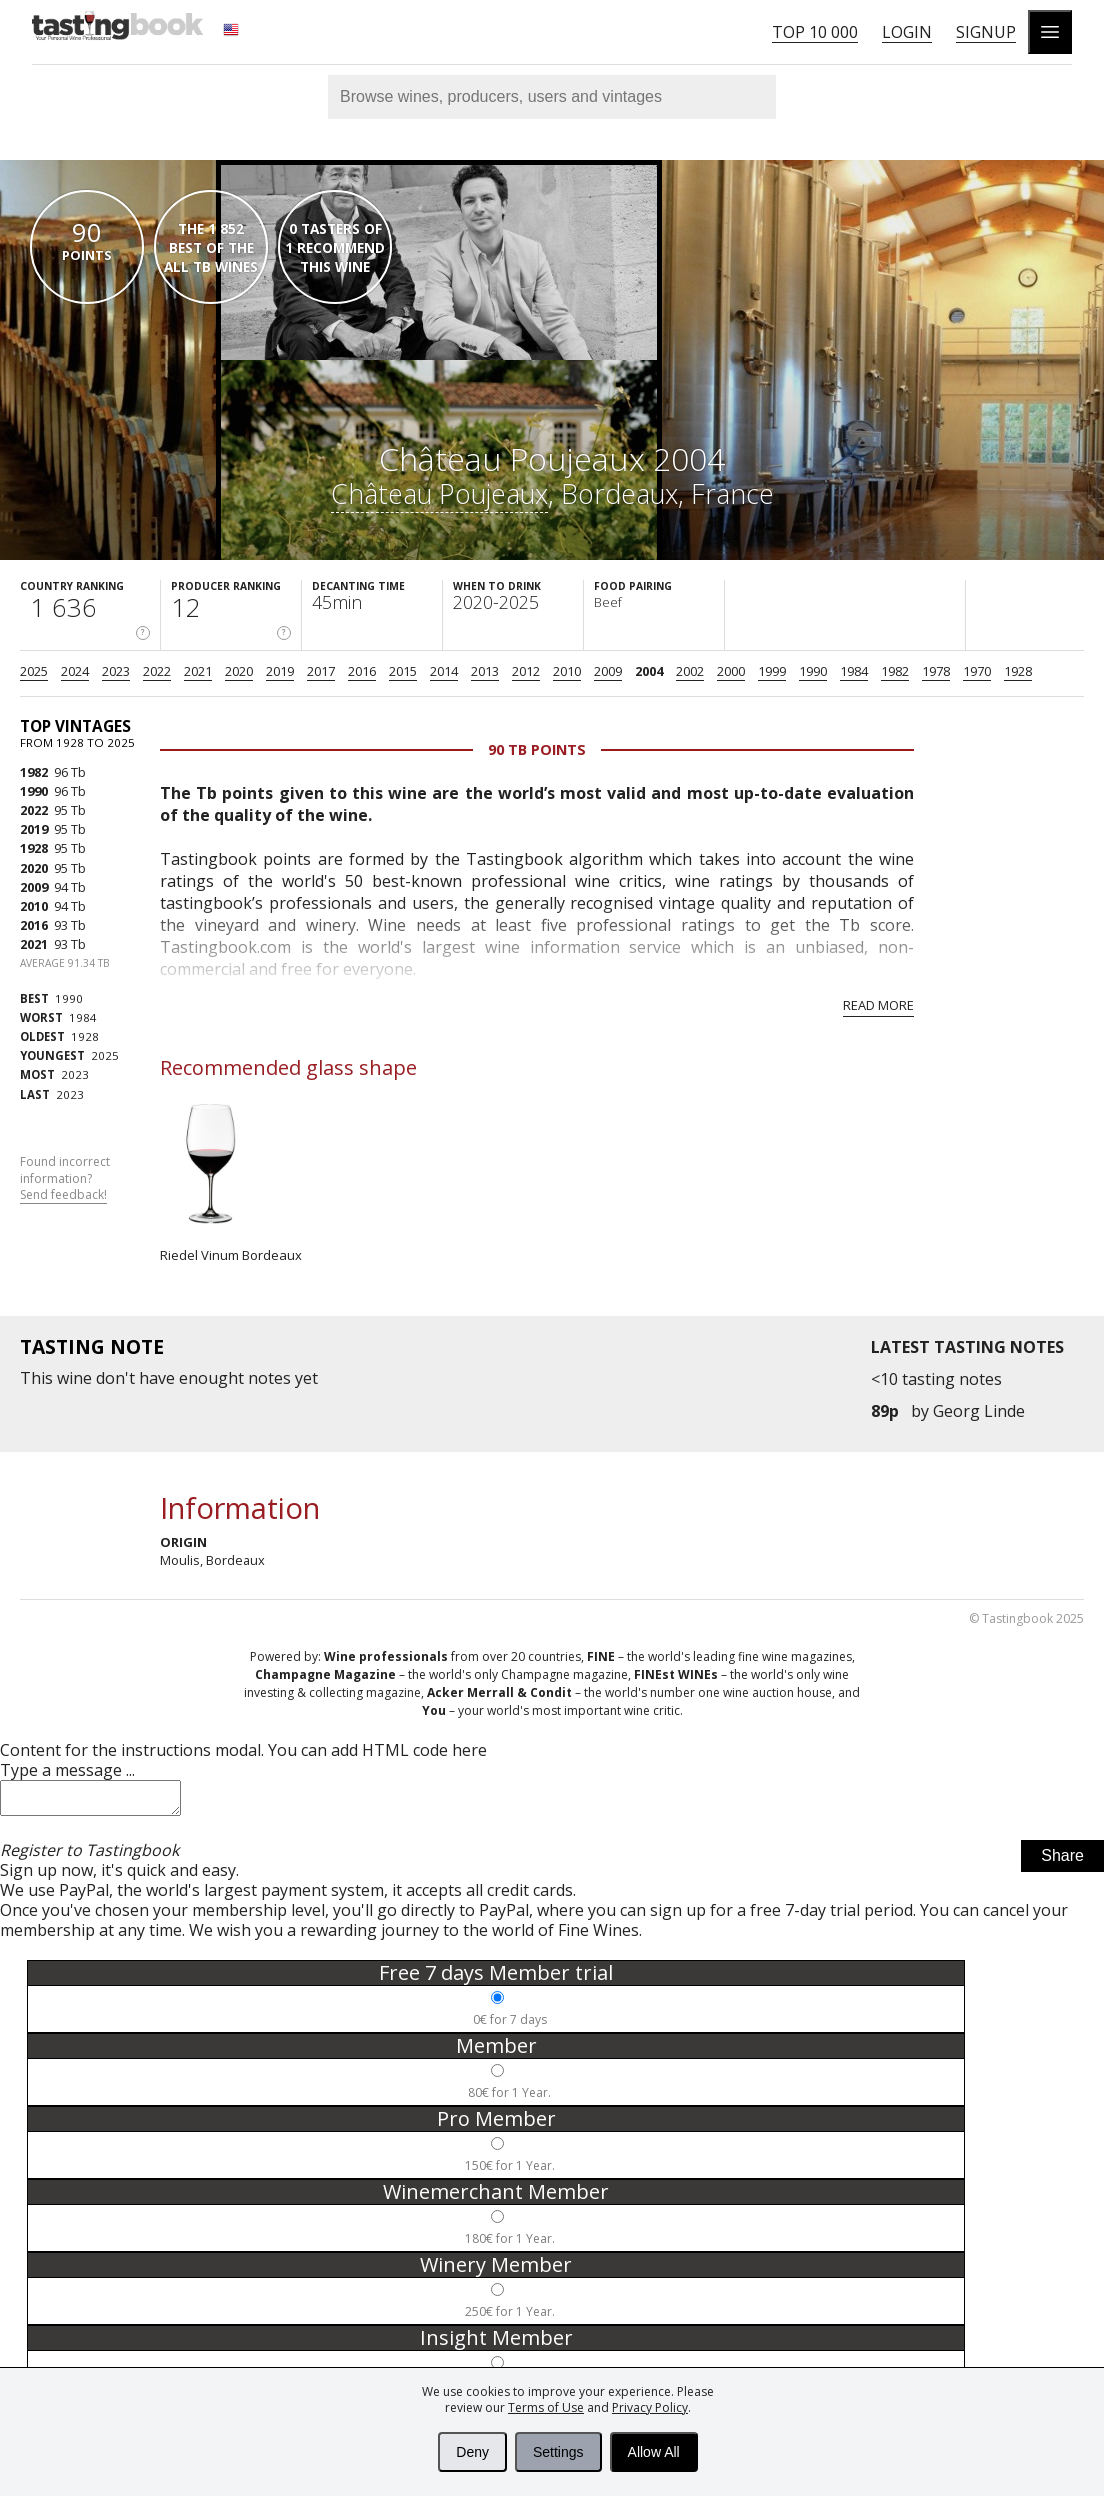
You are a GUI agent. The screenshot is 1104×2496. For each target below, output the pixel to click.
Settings (558, 2452)
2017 (321, 671)
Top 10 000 (815, 32)
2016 (362, 671)
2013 (485, 671)
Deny (472, 2452)
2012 (526, 671)
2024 (75, 671)
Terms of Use (546, 2407)
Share (1062, 1861)
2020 (239, 671)
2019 (280, 671)
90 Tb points (537, 749)
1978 (936, 671)
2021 (198, 671)
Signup (986, 32)
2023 (116, 671)
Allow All (654, 2452)
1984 (854, 671)
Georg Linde (979, 1411)
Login (907, 32)
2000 (731, 671)
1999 (772, 671)
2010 (567, 671)
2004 (649, 671)
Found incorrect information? (65, 1179)
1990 (813, 671)
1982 (895, 671)
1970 (977, 671)
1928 (1018, 671)
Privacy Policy (650, 2407)
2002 (690, 671)
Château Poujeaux (439, 493)
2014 (444, 671)
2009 (608, 671)
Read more (878, 1005)
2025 (34, 671)
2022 (157, 671)
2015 (403, 671)
